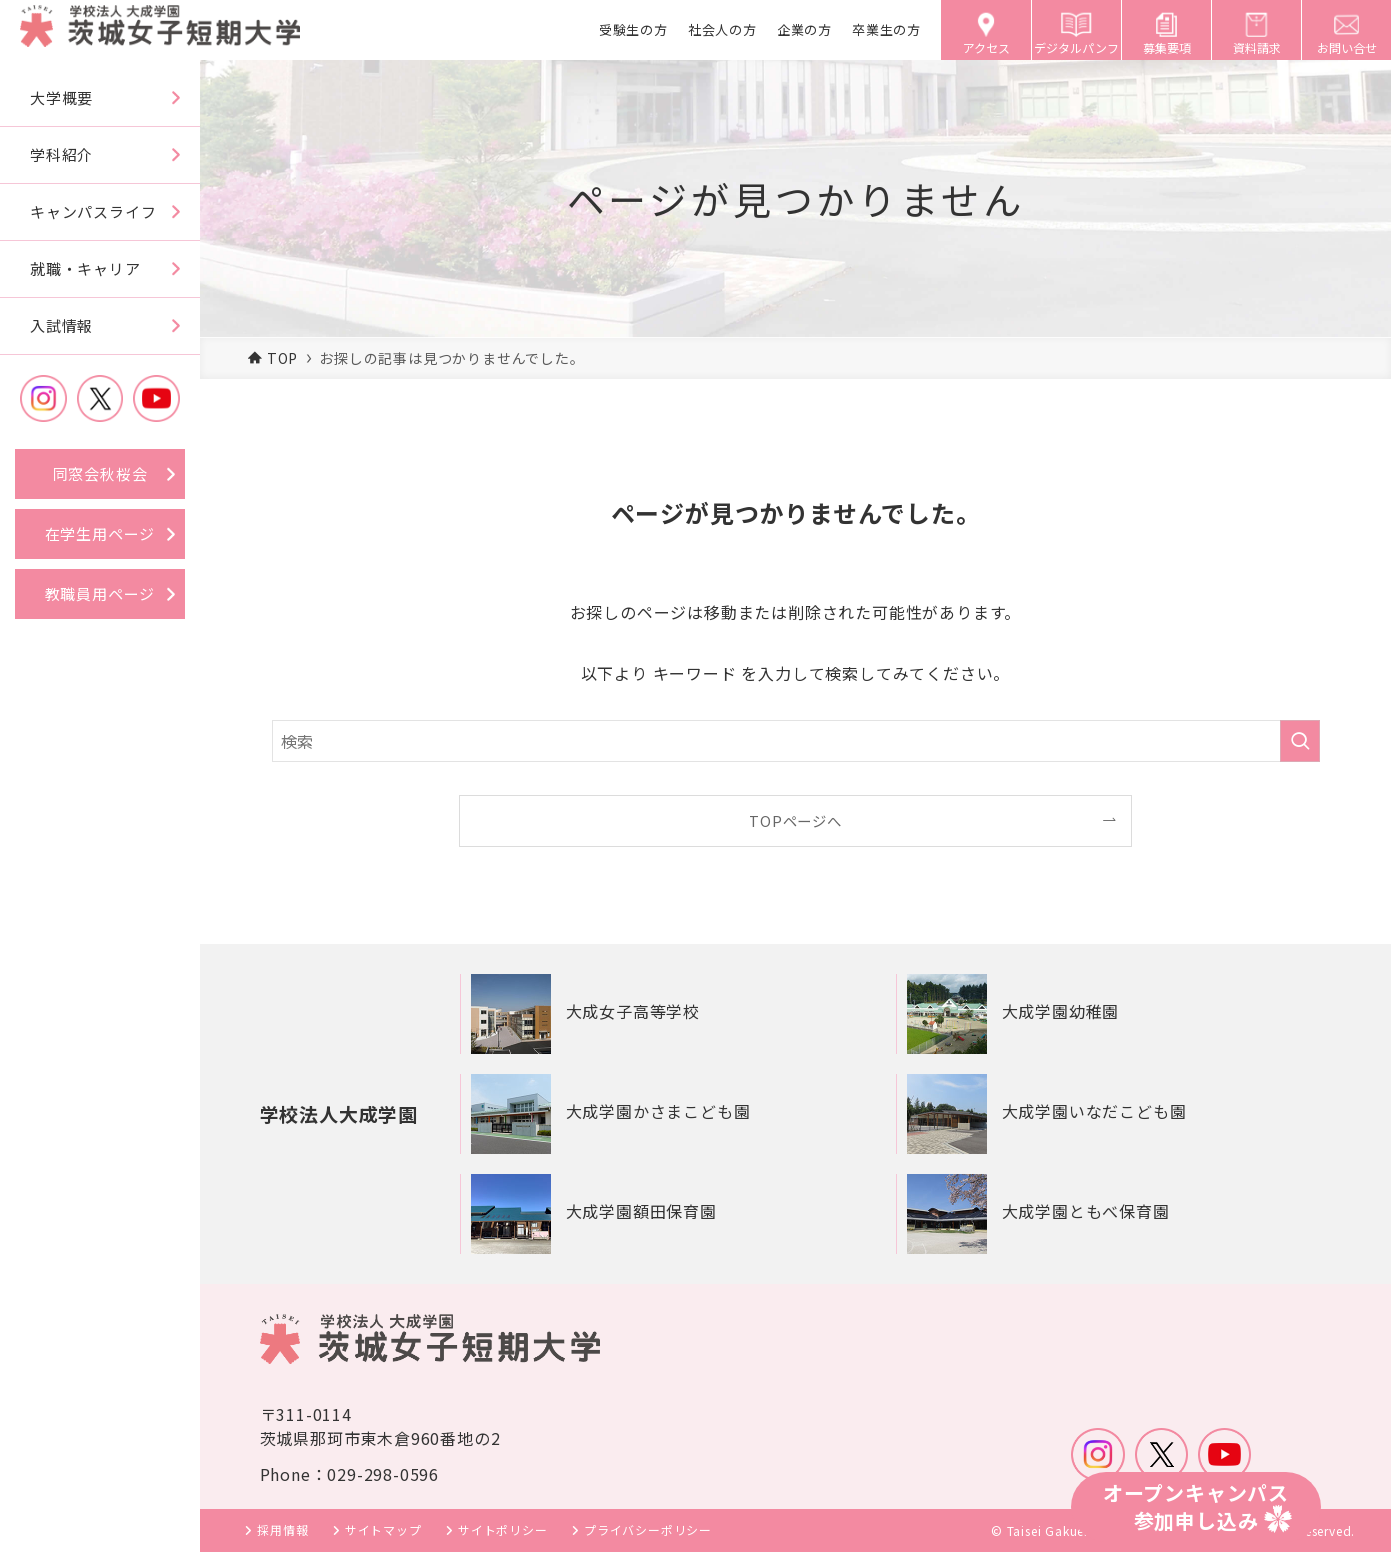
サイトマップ (383, 1529)
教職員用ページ (100, 593)
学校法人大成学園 (343, 1113)
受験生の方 (633, 29)
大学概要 (61, 97)
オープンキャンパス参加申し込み (1196, 1506)
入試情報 (61, 325)
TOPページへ (795, 820)
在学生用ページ (100, 533)
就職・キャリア (85, 268)
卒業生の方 (886, 29)
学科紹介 (61, 154)
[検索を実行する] (1300, 741)
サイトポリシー (503, 1529)
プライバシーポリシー (648, 1529)
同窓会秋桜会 (100, 473)
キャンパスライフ (93, 211)
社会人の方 (722, 29)
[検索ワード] (796, 741)
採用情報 (282, 1529)
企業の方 (804, 29)
